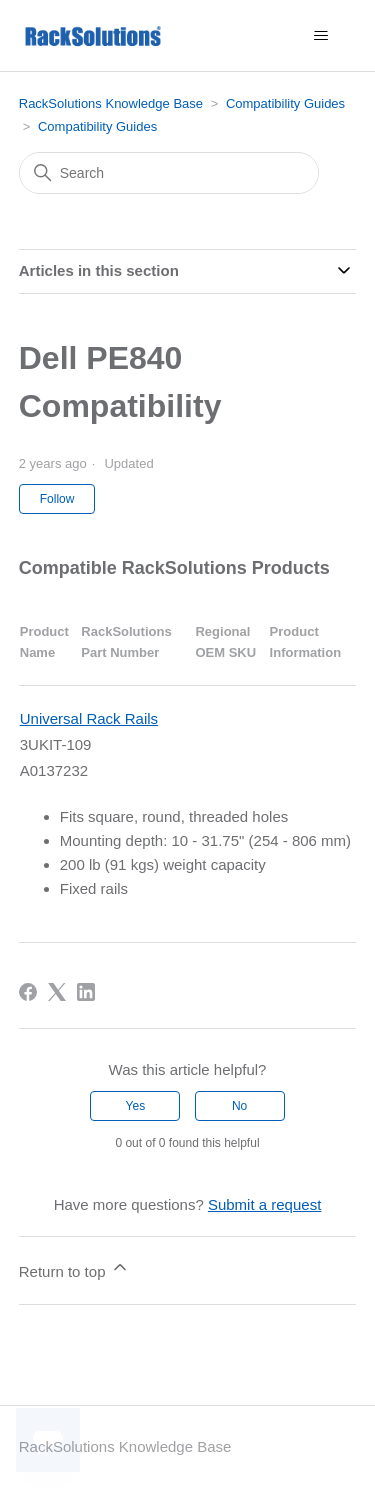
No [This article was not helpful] (239, 1106)
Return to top (74, 1268)
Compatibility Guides (285, 103)
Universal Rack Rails (89, 718)
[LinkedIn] (86, 992)
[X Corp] (57, 992)
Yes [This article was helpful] (136, 1106)
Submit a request (264, 1204)
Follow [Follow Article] (57, 499)
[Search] (169, 173)
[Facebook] (28, 992)
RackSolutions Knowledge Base (111, 103)
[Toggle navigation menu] (320, 36)
